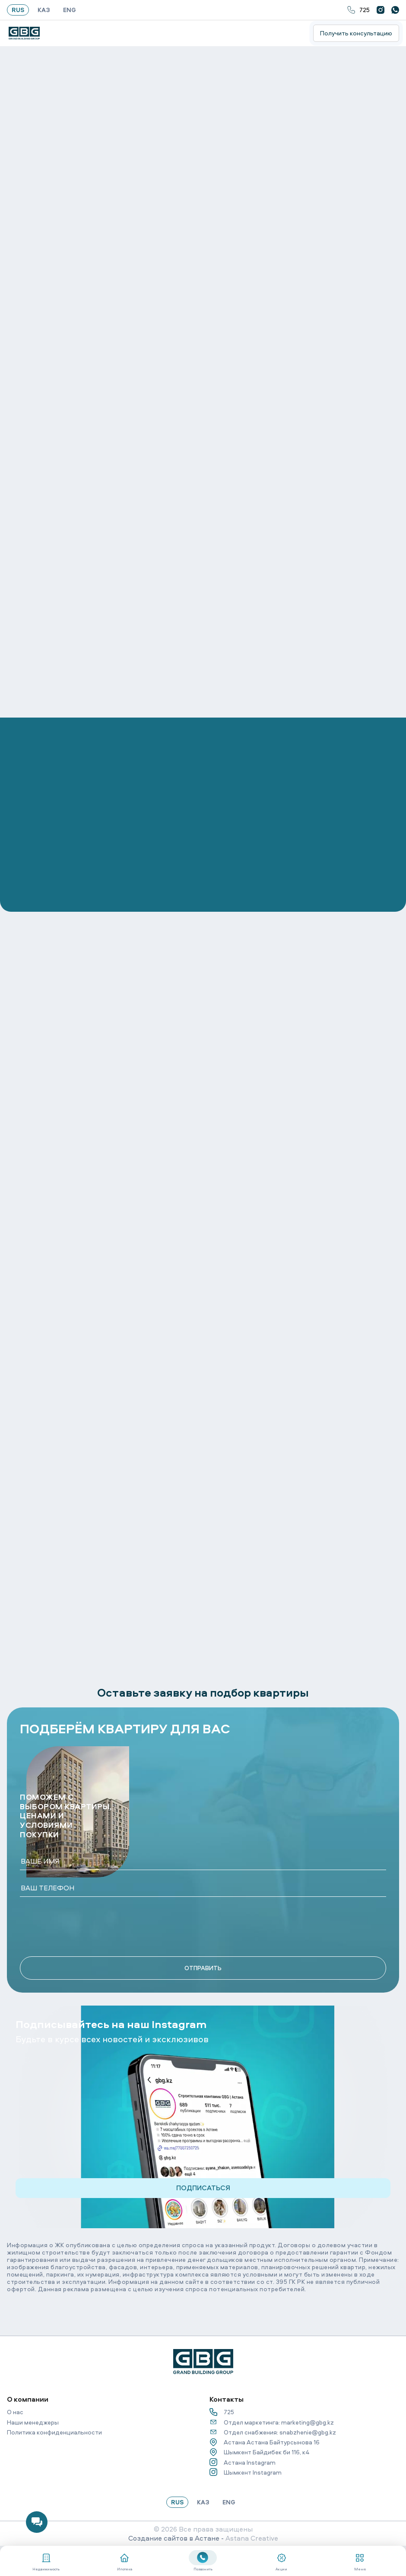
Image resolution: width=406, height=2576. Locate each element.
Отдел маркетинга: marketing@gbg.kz (271, 2422)
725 (358, 10)
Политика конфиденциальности (54, 2432)
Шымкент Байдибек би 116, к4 (259, 2452)
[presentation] (85, 1926)
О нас (15, 2412)
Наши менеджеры (33, 2422)
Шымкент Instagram (245, 2472)
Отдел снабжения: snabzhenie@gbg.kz (272, 2432)
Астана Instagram (242, 2462)
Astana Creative (251, 2538)
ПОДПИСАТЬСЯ (203, 2187)
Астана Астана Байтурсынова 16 (264, 2442)
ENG (69, 10)
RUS (18, 10)
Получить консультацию (356, 33)
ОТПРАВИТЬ (203, 1968)
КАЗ (44, 10)
